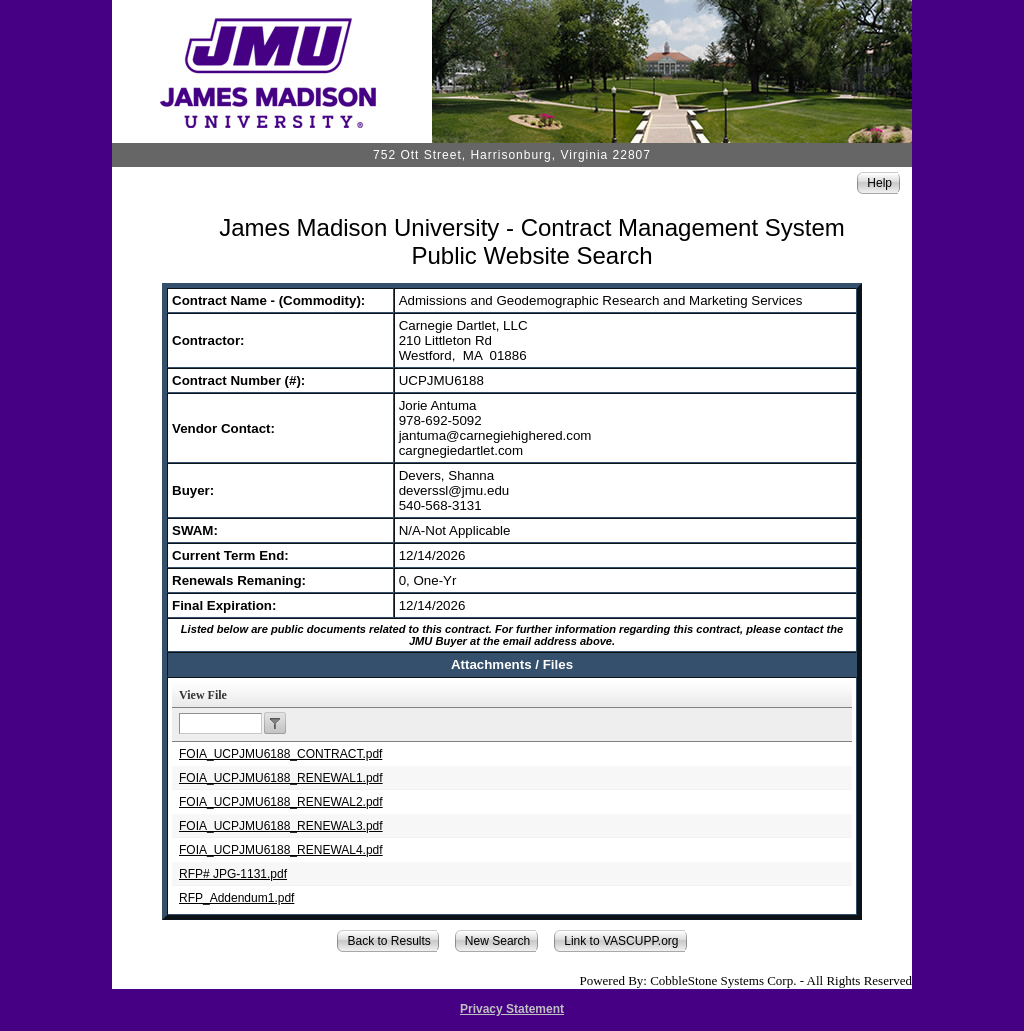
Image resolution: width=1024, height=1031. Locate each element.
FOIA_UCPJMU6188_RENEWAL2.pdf (281, 802)
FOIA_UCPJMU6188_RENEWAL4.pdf (281, 850)
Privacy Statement (512, 1009)
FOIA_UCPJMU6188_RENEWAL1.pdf (281, 778)
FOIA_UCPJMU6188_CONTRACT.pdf (280, 754)
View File (203, 695)
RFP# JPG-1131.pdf (233, 874)
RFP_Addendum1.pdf (236, 898)
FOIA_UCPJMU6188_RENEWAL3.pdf (281, 826)
